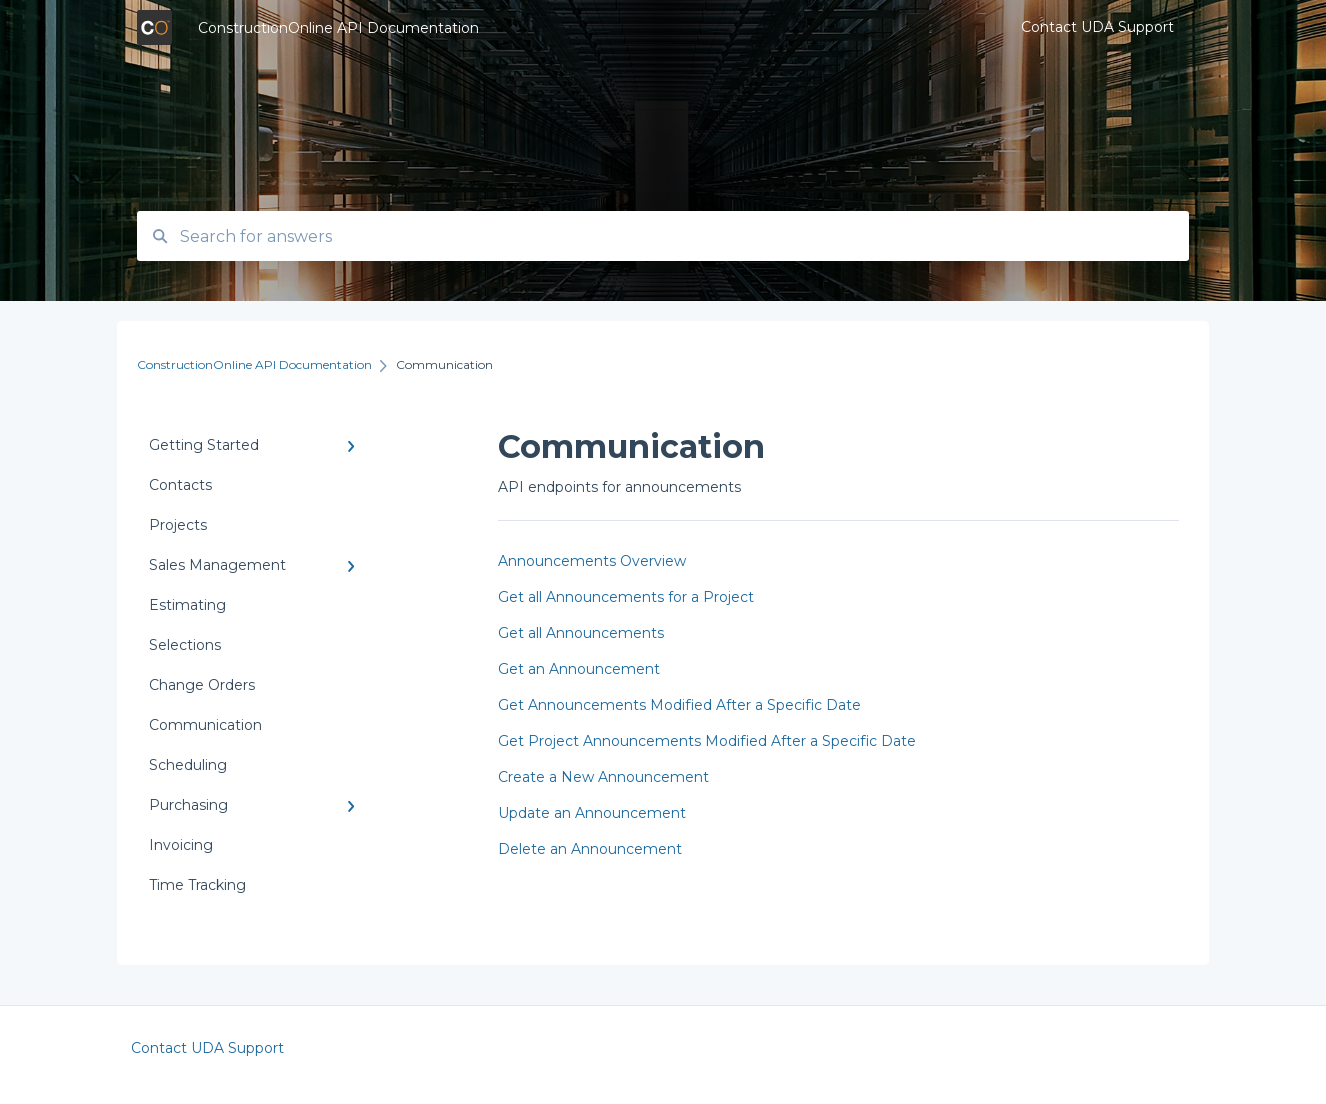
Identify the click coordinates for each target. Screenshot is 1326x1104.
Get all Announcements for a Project (626, 597)
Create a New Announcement (603, 777)
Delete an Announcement (590, 849)
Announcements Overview (592, 561)
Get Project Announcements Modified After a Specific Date (707, 741)
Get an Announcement (579, 669)
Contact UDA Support (207, 1048)
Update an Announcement (592, 813)
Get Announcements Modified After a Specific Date (679, 705)
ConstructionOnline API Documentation (338, 28)
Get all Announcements (581, 633)
